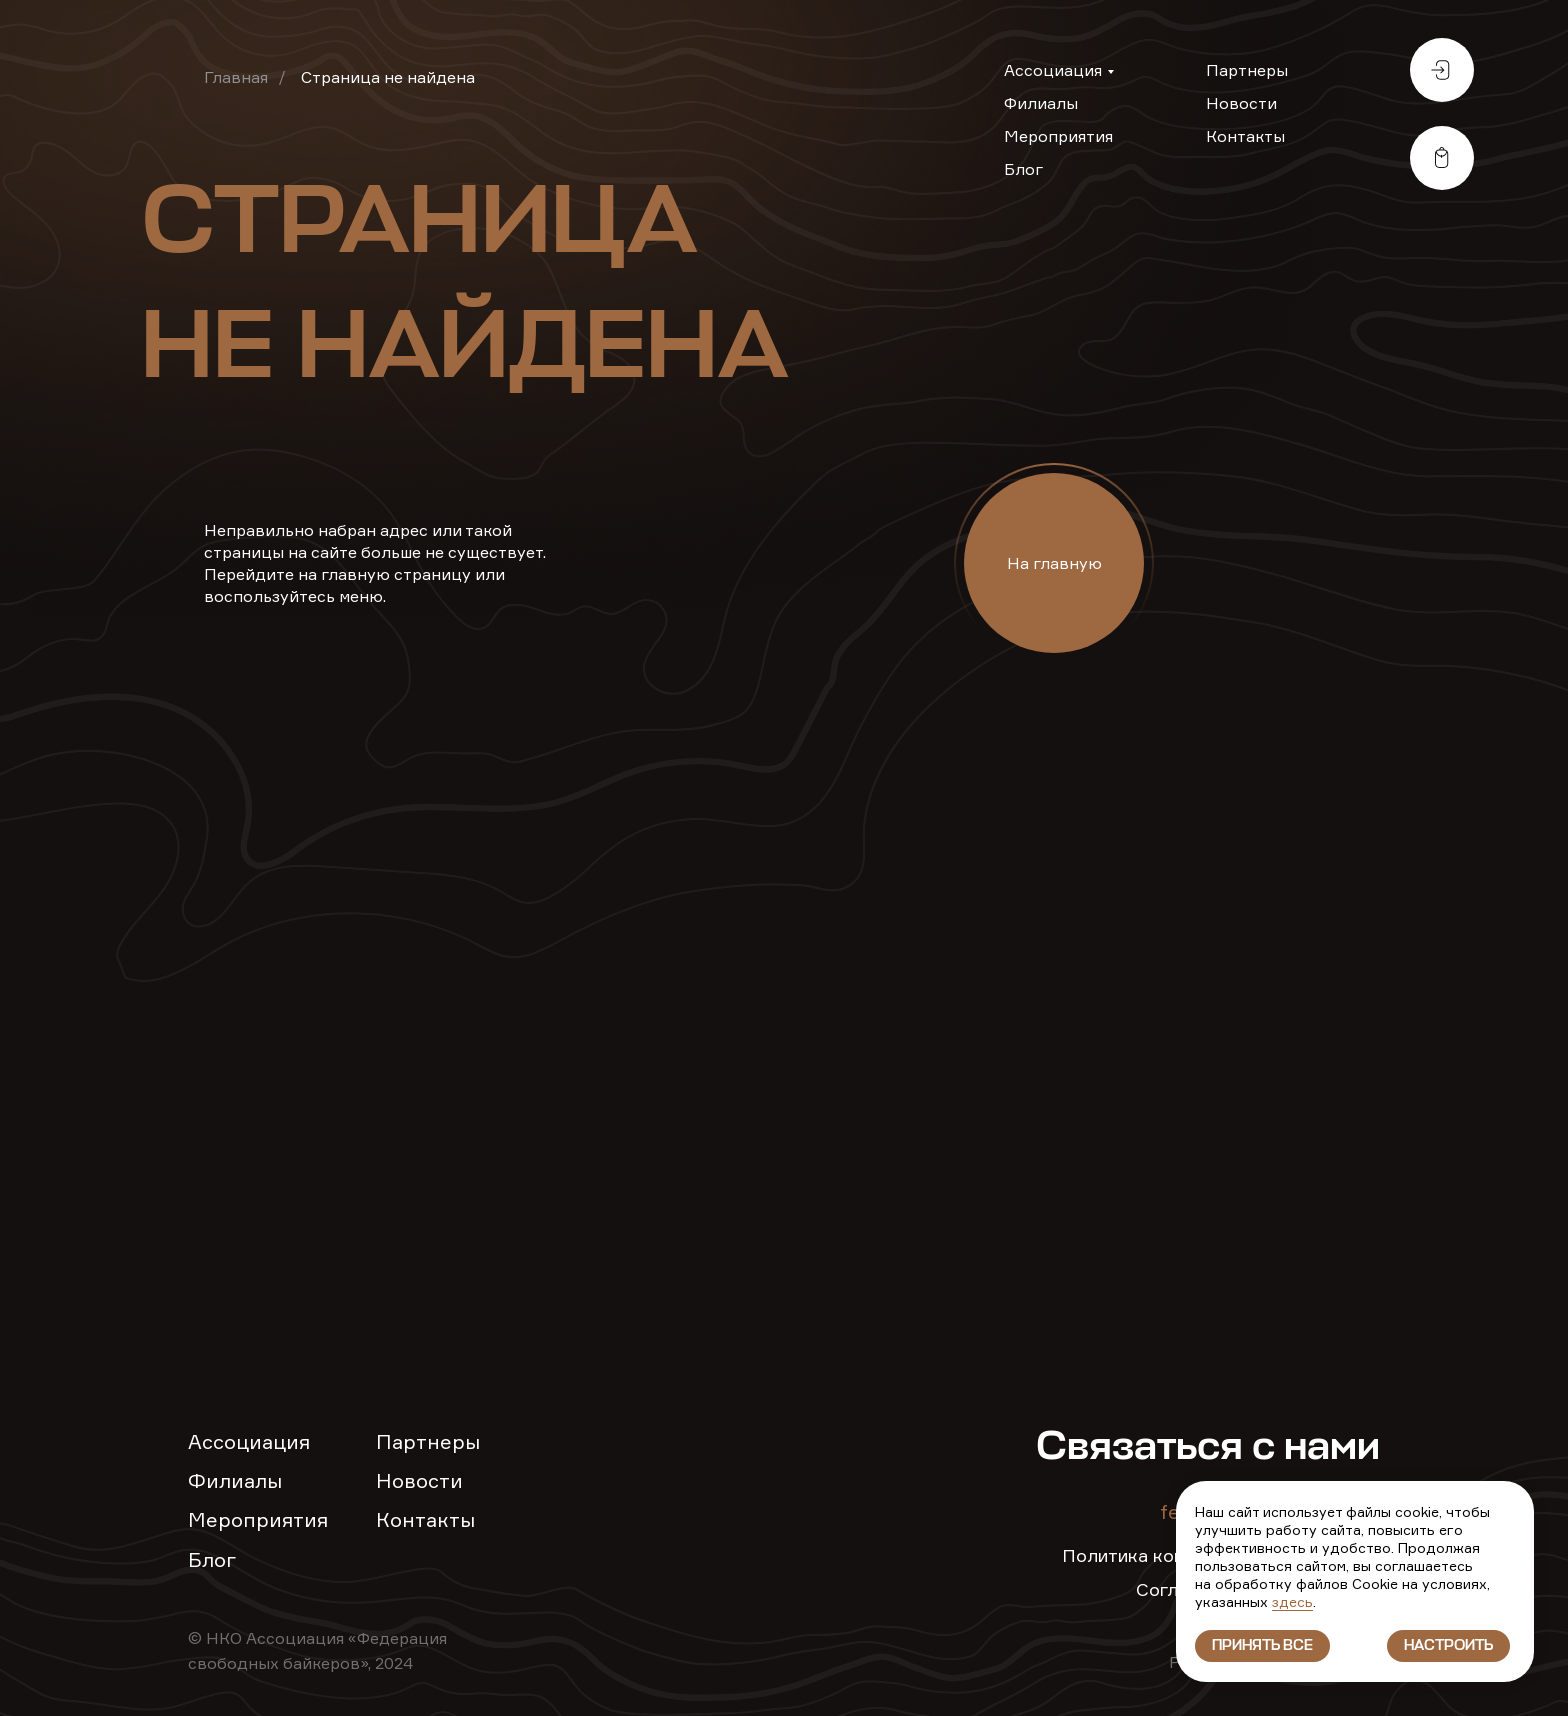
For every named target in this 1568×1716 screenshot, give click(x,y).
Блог (1023, 169)
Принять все (1262, 1646)
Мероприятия (1058, 136)
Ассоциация (1053, 70)
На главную (1054, 563)
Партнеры (1247, 70)
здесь (1292, 1601)
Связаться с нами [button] (1208, 1448)
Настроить (1448, 1646)
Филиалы (1041, 103)
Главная (236, 77)
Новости (1241, 103)
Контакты (1245, 136)
